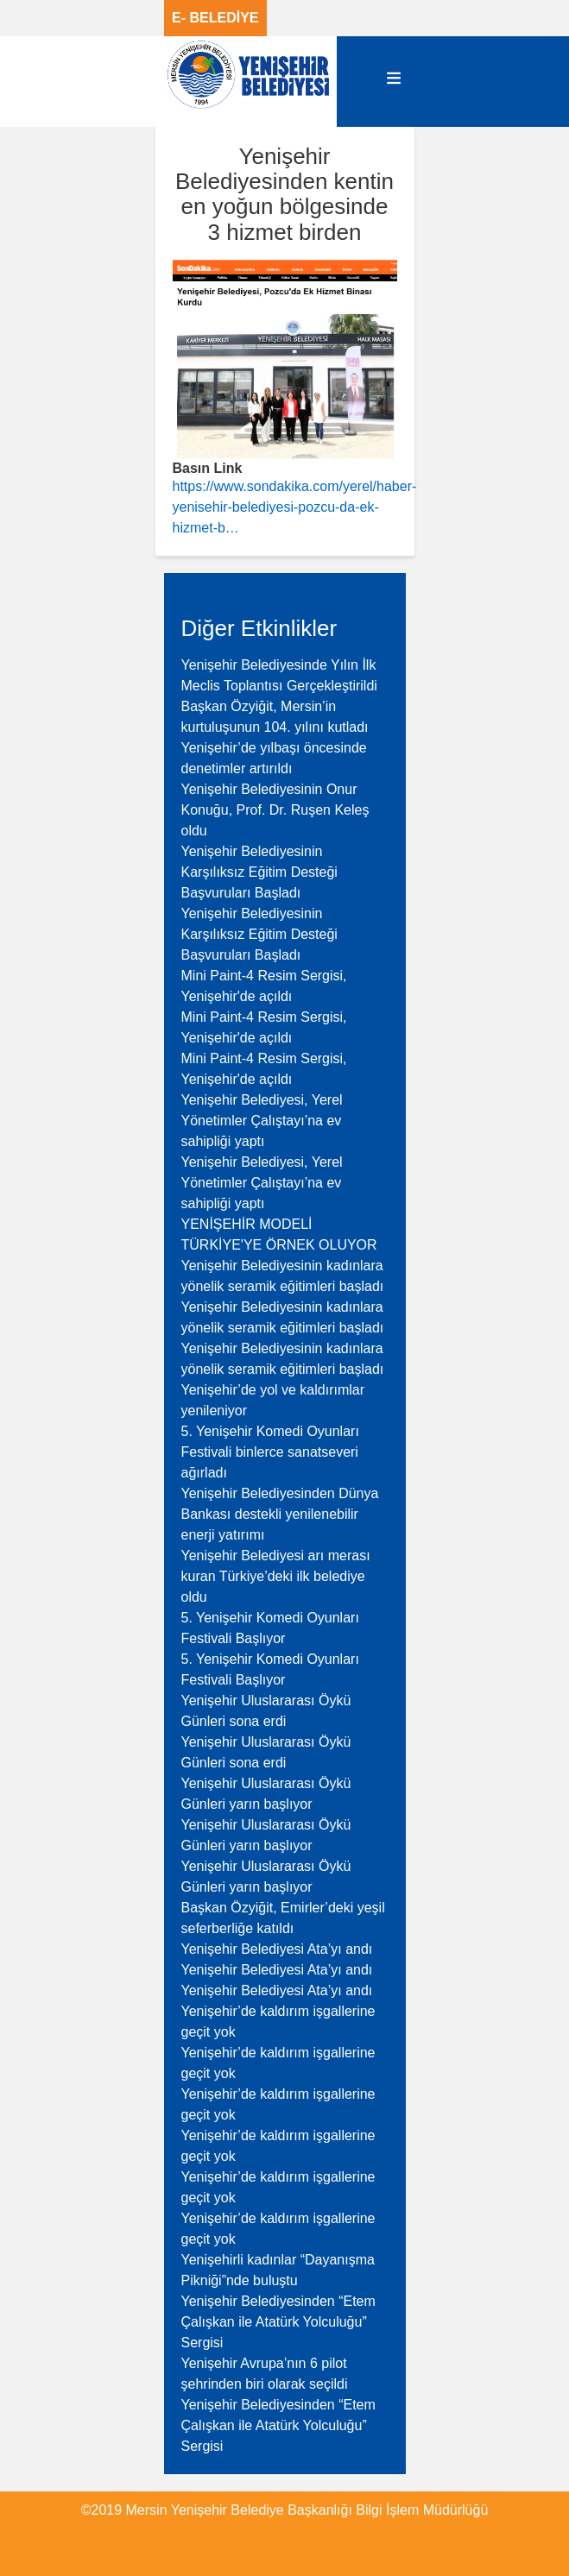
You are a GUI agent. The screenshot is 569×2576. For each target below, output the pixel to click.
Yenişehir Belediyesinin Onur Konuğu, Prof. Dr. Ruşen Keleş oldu (275, 810)
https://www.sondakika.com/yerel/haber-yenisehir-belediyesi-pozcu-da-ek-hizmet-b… (295, 507)
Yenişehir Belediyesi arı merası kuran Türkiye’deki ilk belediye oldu (275, 1576)
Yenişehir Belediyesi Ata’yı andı (277, 1949)
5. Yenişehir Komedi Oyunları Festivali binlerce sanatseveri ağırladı (270, 1452)
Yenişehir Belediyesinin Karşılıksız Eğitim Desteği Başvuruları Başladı (259, 872)
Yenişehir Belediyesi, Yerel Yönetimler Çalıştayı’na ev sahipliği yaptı (262, 1121)
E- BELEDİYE (215, 17)
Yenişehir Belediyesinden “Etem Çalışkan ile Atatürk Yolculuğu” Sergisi (278, 2322)
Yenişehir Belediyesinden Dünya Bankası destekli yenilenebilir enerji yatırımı (280, 1514)
